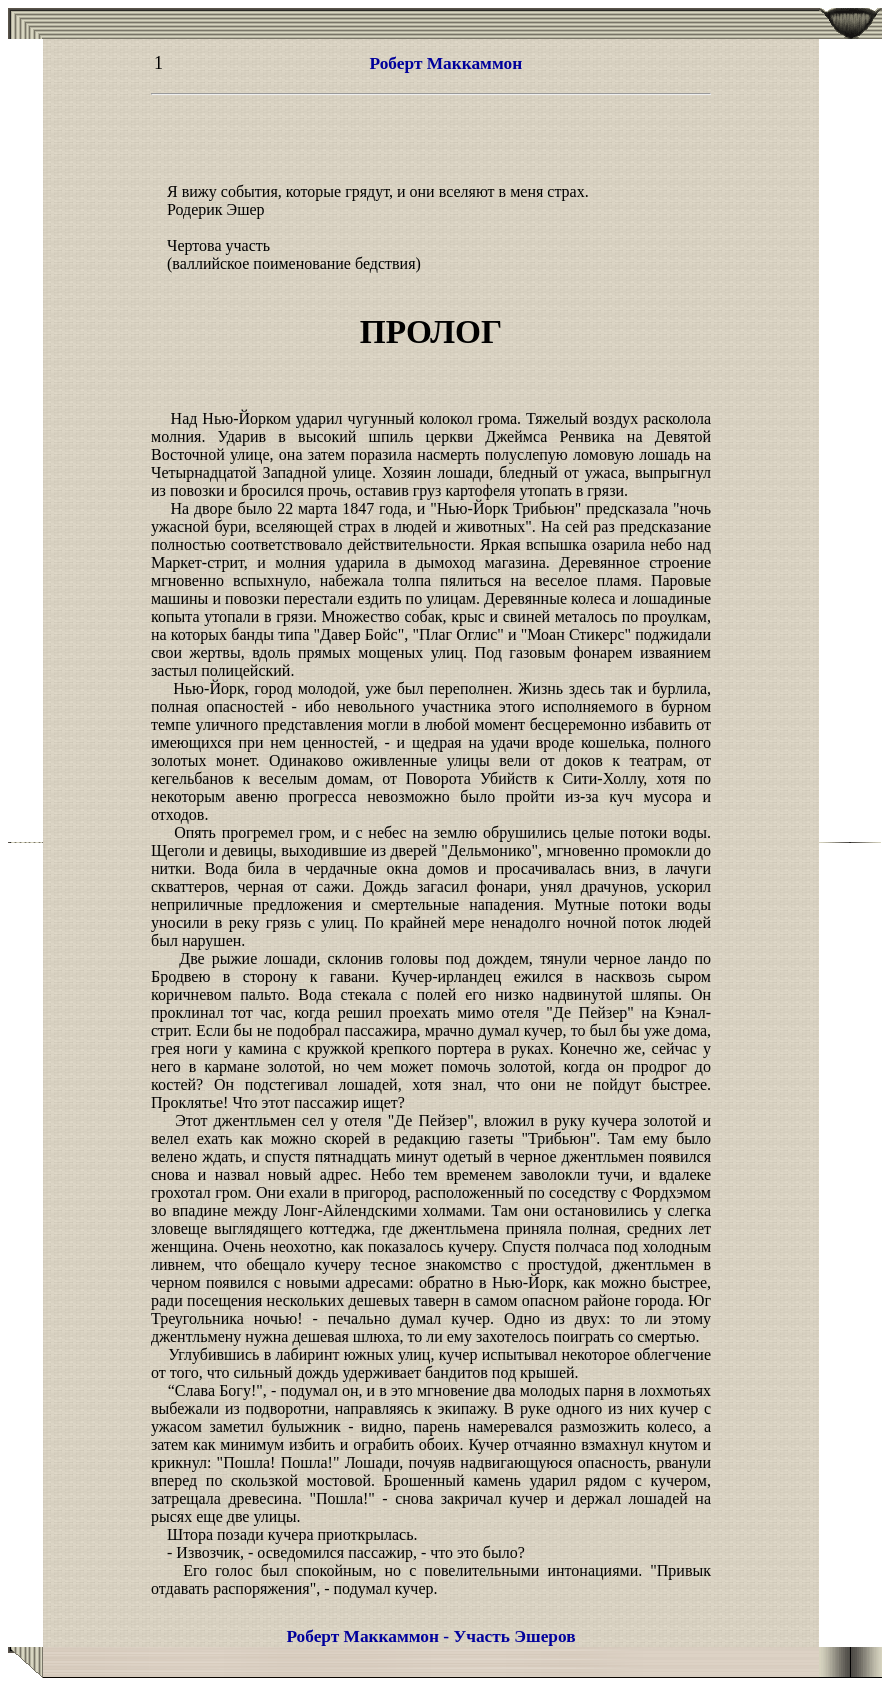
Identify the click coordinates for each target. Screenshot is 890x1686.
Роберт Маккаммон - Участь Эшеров (430, 1636)
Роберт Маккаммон (446, 63)
